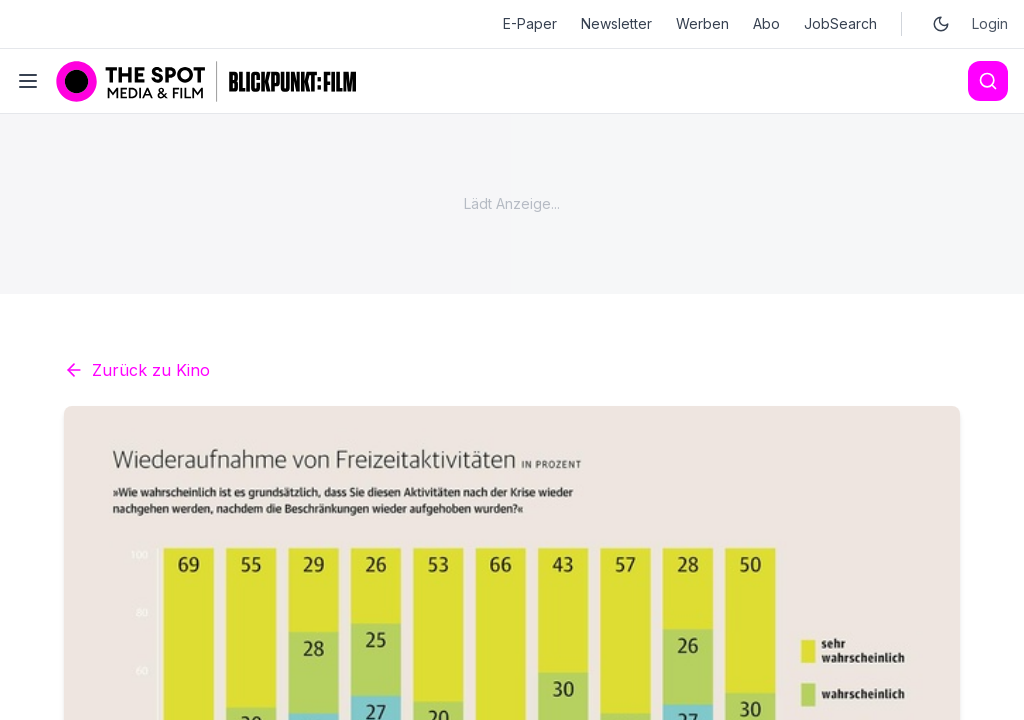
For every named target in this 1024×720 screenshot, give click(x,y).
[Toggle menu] (28, 81)
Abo (766, 23)
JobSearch (840, 23)
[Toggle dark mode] (941, 24)
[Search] (988, 81)
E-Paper (530, 23)
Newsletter (616, 23)
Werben (702, 23)
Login (990, 23)
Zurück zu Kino (137, 370)
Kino (340, 699)
